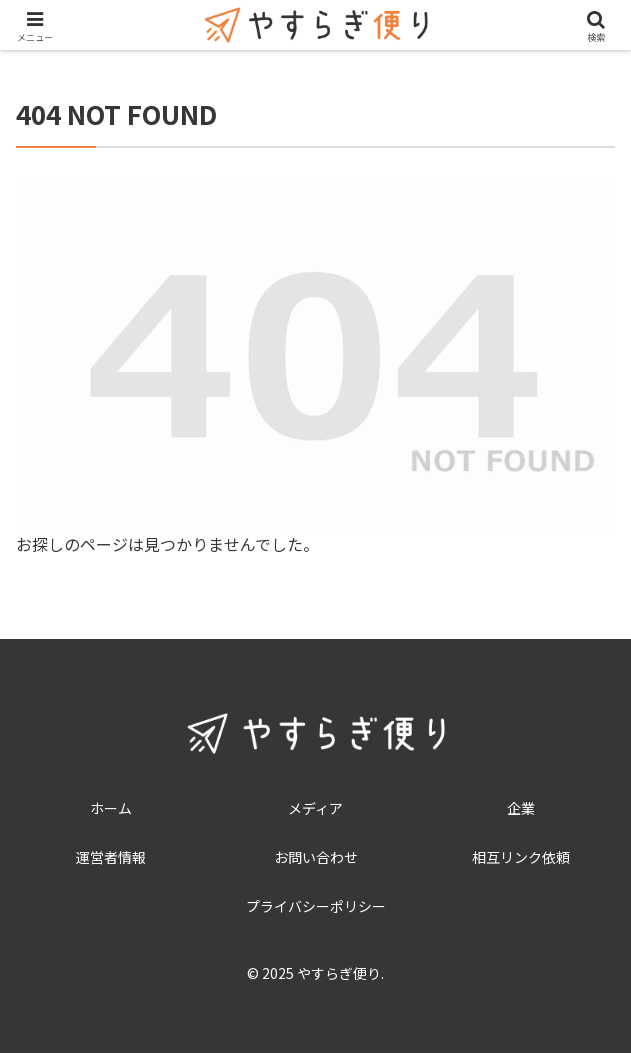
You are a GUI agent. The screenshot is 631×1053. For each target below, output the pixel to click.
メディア (315, 808)
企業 (521, 808)
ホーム (111, 808)
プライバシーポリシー (316, 906)
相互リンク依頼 (521, 857)
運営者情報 (111, 857)
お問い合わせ (316, 857)
